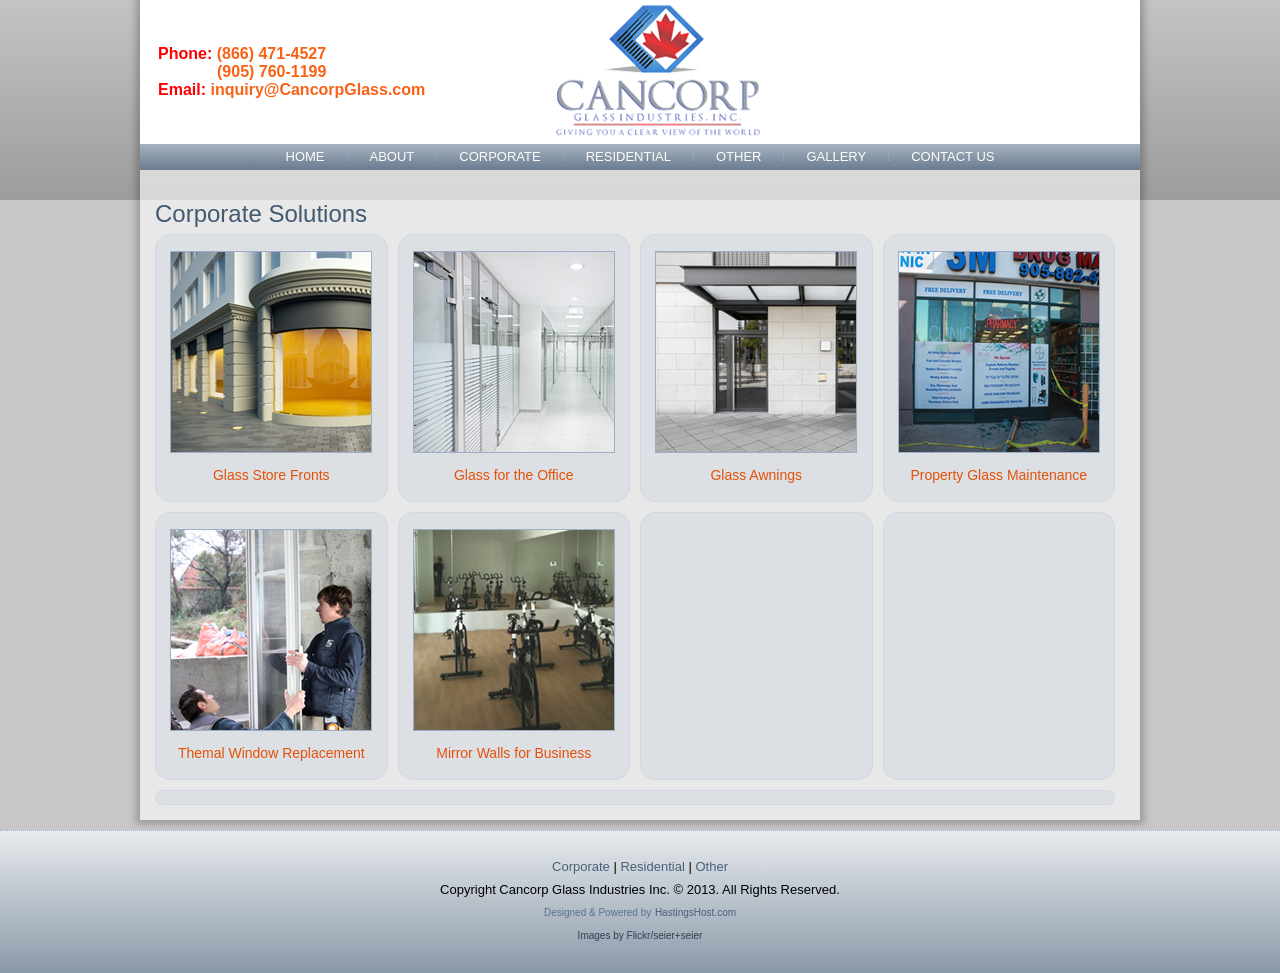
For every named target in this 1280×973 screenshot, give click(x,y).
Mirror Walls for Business (513, 753)
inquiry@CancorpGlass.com (317, 89)
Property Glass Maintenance (998, 475)
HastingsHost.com (695, 912)
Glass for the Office (514, 475)
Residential (628, 156)
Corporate (499, 156)
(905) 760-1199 (271, 71)
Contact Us (952, 156)
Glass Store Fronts (271, 475)
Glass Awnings (756, 475)
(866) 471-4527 (271, 53)
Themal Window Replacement (271, 753)
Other (739, 156)
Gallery (836, 156)
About (392, 156)
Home (305, 156)
